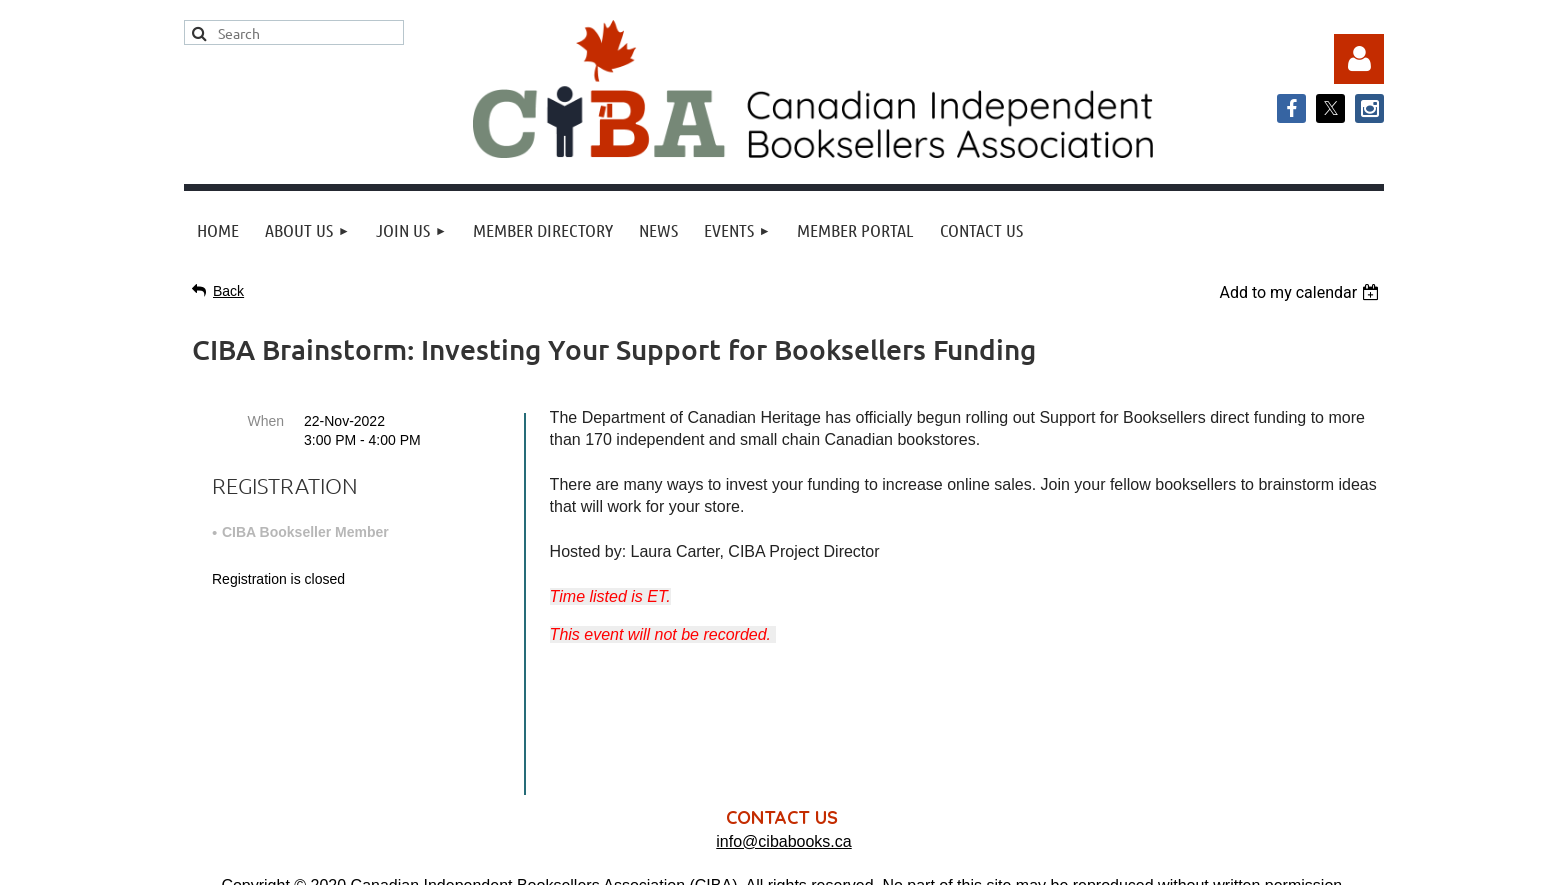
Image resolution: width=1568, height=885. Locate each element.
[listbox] (1301, 292)
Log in (1359, 59)
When (265, 421)
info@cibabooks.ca (783, 699)
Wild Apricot (1181, 859)
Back (228, 291)
